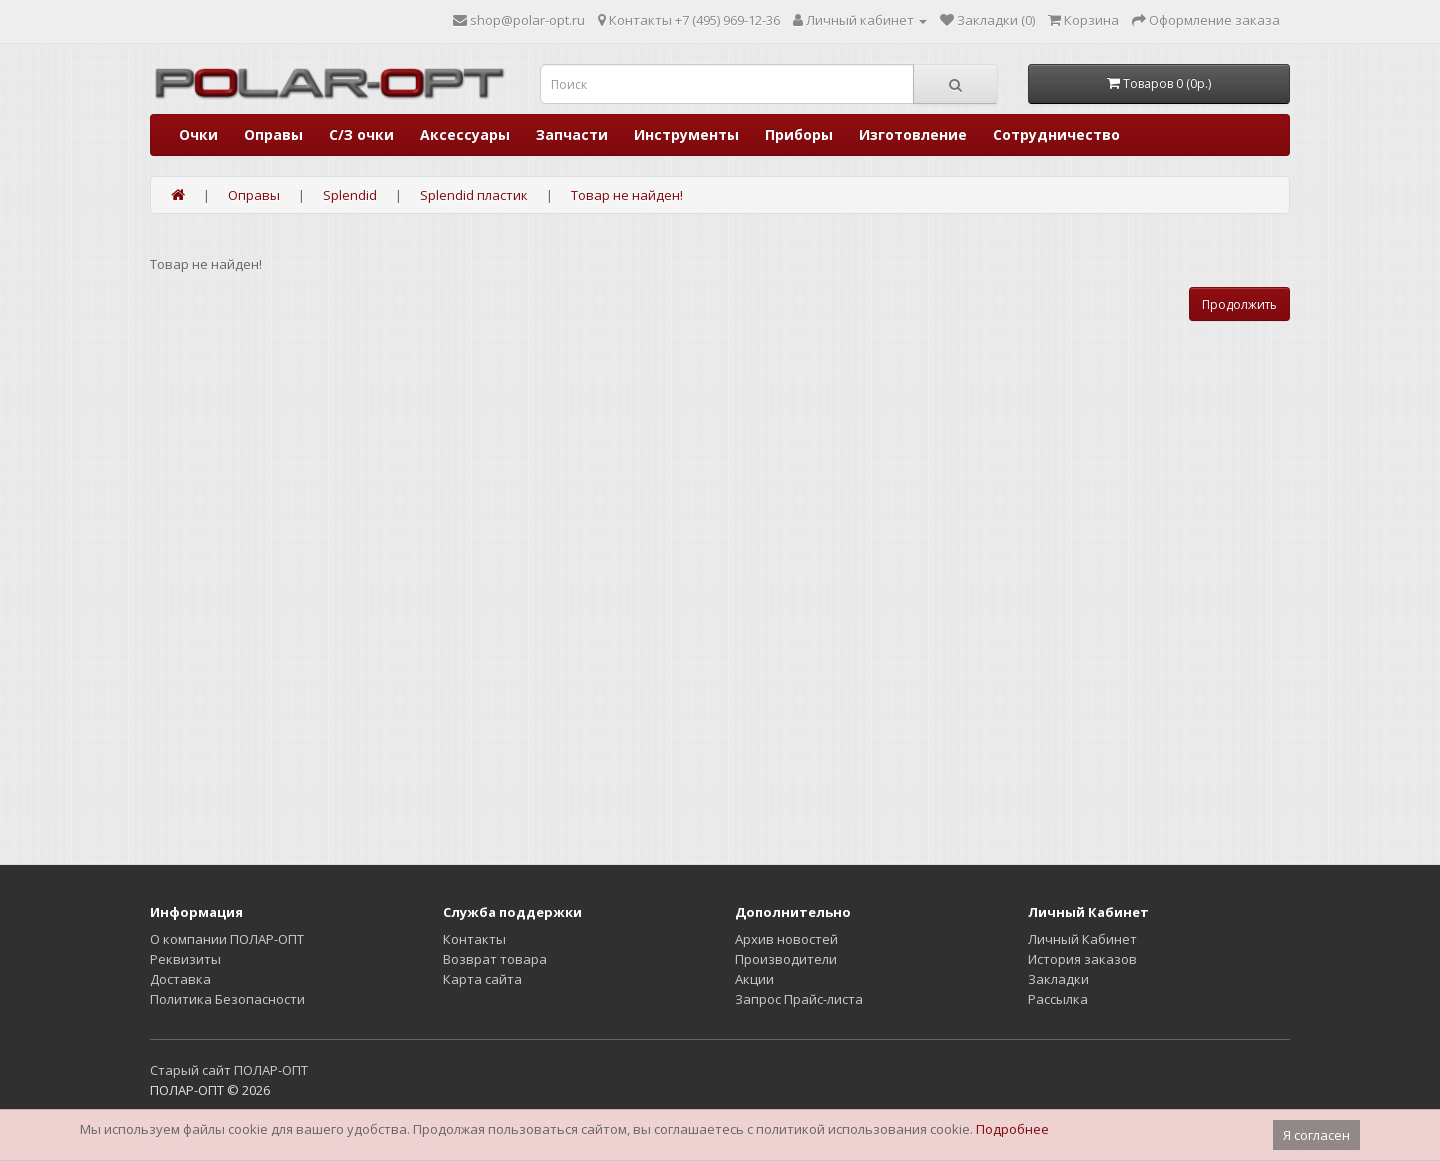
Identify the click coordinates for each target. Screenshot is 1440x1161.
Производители (786, 959)
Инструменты (686, 134)
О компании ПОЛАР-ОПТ (227, 939)
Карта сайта (482, 979)
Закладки (1058, 979)
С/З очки (361, 134)
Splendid (350, 195)
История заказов (1082, 959)
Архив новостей (786, 939)
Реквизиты (185, 959)
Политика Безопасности (227, 999)
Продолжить (1239, 304)
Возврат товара (495, 959)
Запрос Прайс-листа (799, 999)
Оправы (273, 134)
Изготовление (913, 134)
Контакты (474, 939)
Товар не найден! (627, 195)
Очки (198, 134)
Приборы (799, 134)
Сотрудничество (1056, 134)
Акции (754, 979)
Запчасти (572, 134)
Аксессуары (465, 134)
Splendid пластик (474, 195)
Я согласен (1316, 1135)
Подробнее (1012, 1129)
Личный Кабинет (1082, 939)
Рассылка (1058, 999)
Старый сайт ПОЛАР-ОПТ (229, 1070)
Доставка (180, 979)
